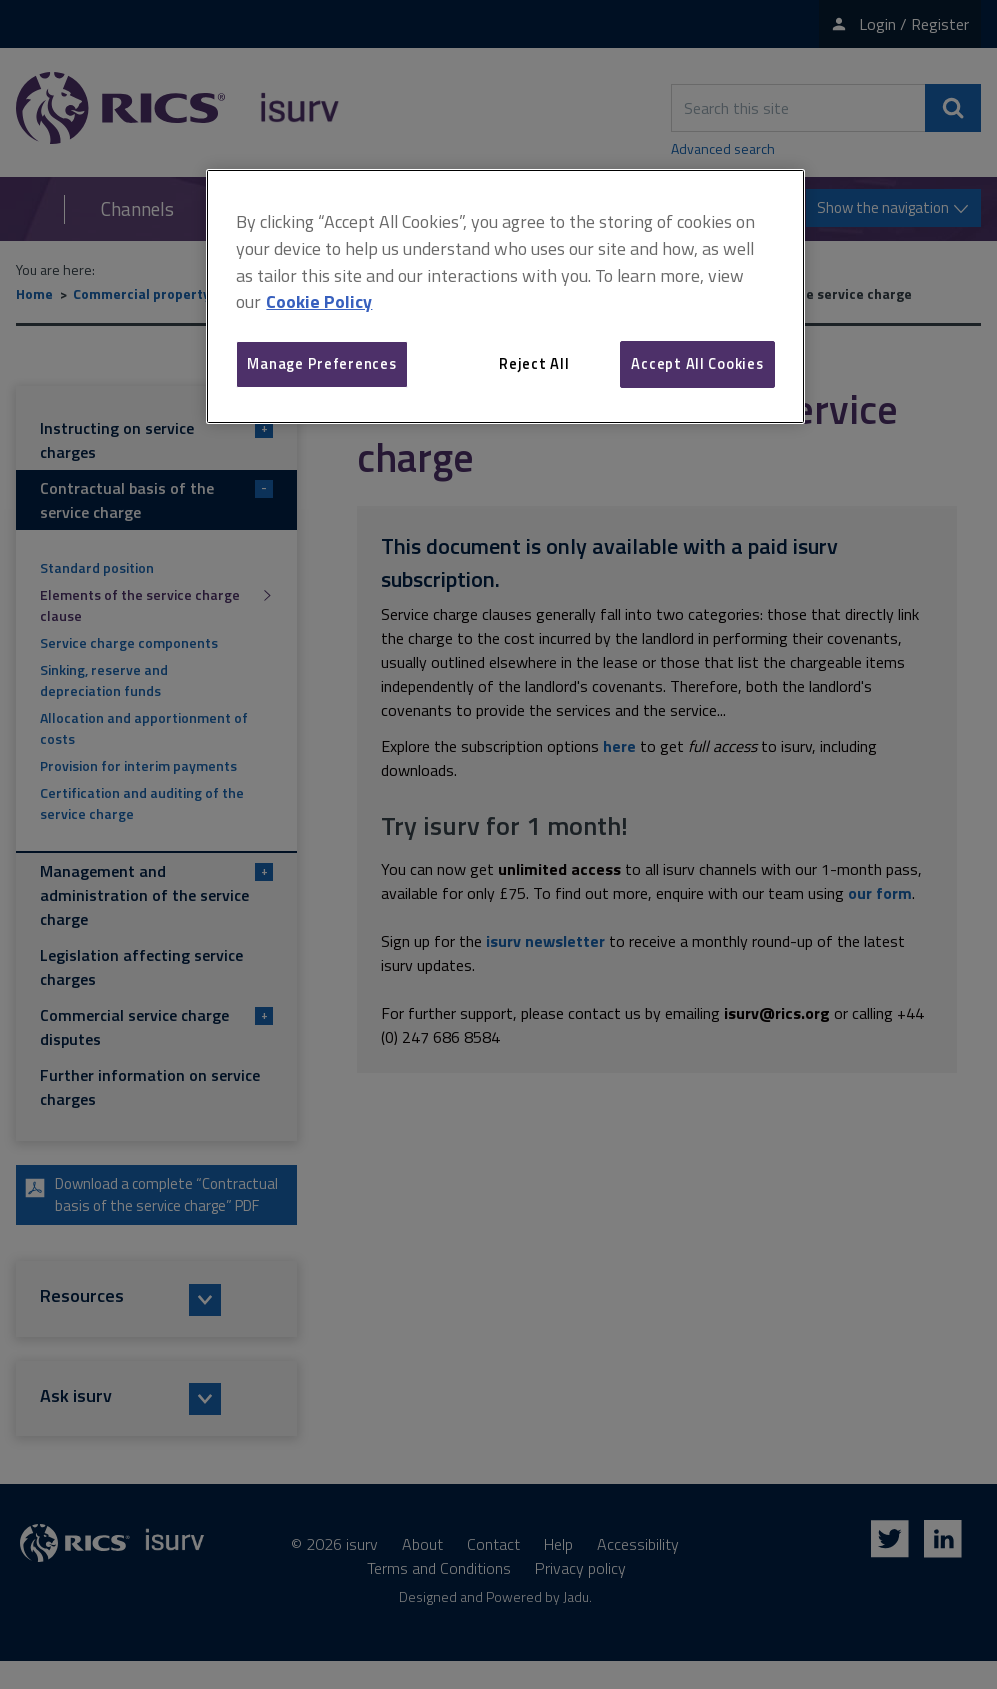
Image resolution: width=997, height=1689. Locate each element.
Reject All (534, 363)
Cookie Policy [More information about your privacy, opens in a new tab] (319, 301)
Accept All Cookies (697, 363)
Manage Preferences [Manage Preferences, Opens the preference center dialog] (321, 363)
